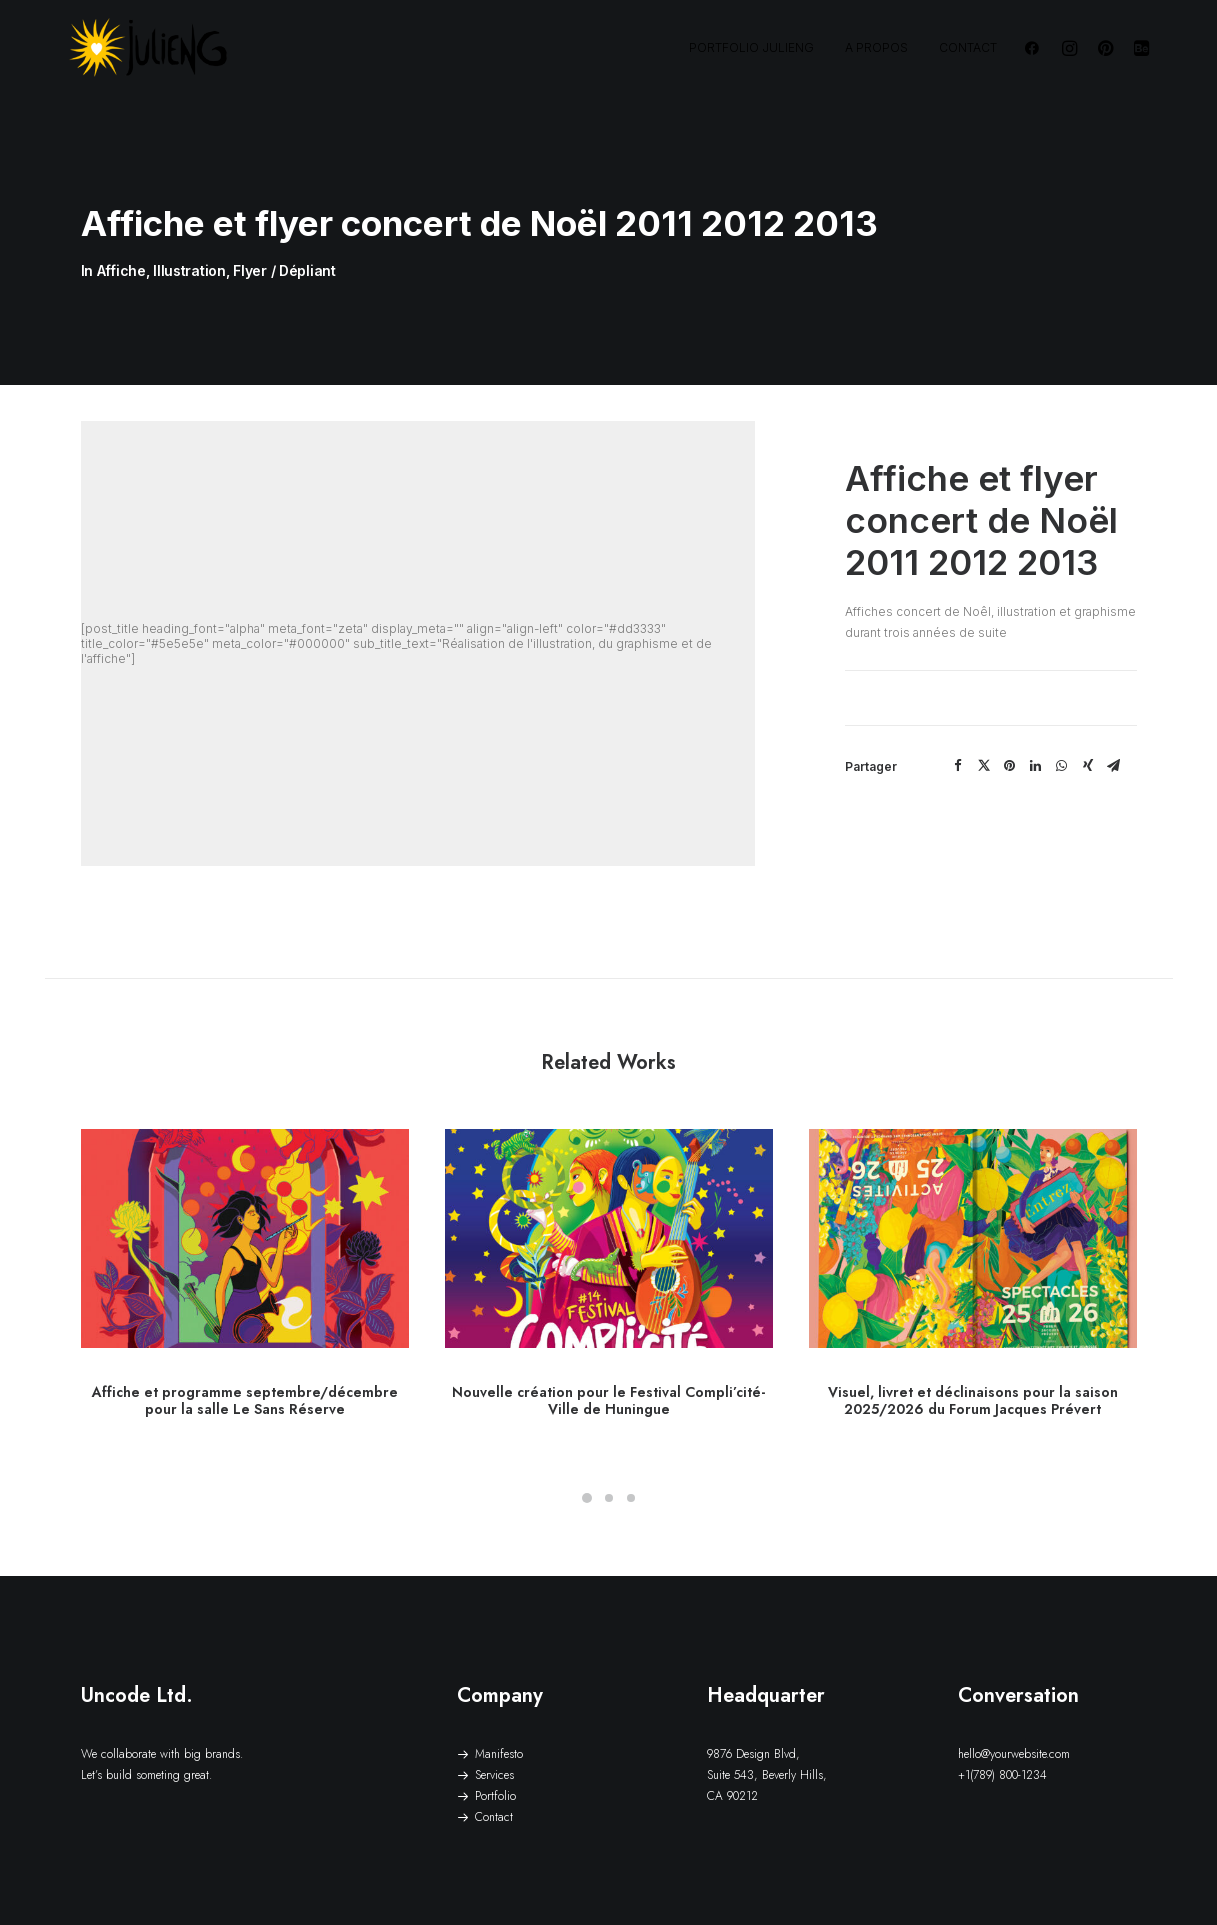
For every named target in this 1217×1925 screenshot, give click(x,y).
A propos (876, 47)
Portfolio (495, 1745)
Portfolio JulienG (751, 47)
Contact (968, 47)
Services (494, 1724)
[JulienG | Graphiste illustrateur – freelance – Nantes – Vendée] (149, 48)
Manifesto (499, 1703)
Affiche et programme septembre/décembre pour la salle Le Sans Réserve (245, 1349)
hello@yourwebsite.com (1014, 1703)
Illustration (189, 244)
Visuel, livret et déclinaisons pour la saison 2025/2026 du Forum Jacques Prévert (973, 1349)
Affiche (121, 244)
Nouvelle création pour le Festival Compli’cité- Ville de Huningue (608, 1349)
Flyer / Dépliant (284, 244)
